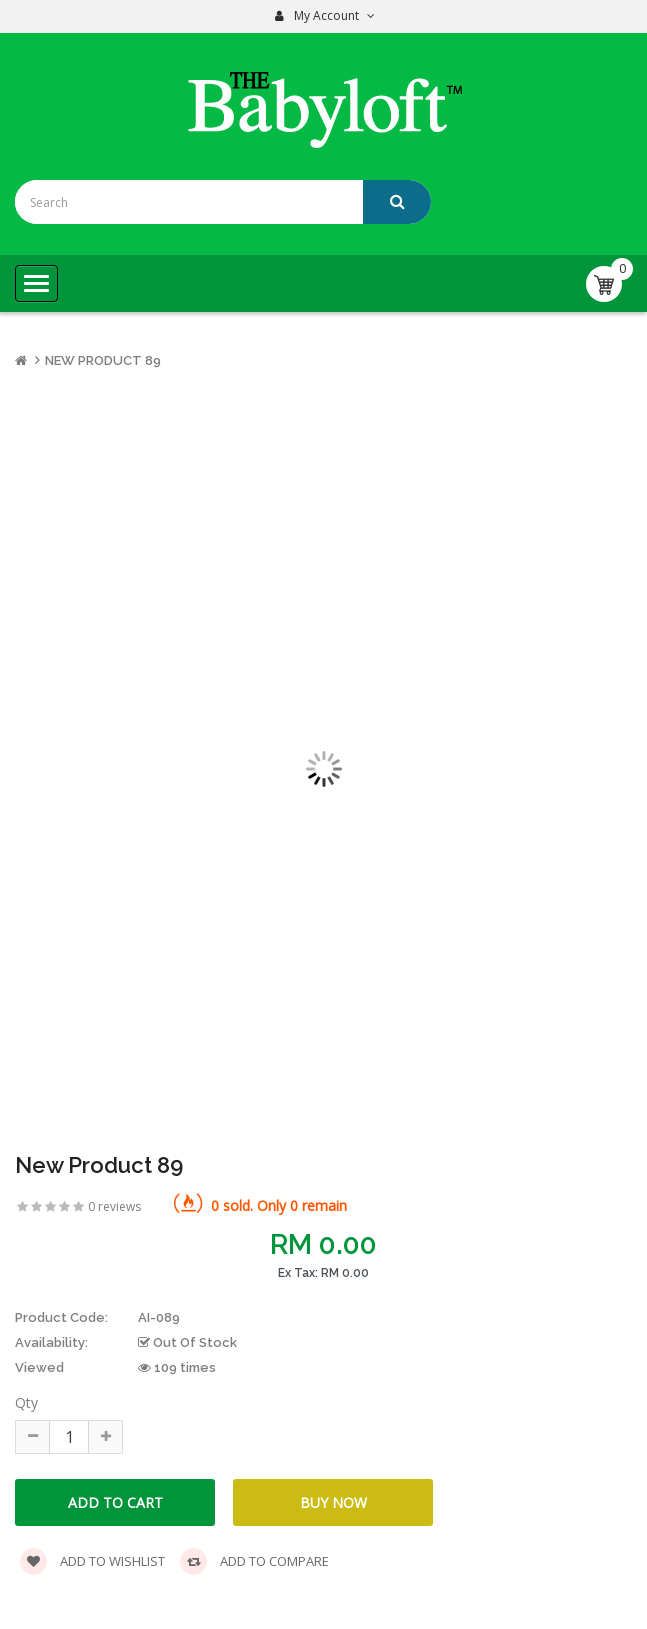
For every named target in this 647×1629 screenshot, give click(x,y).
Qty (26, 1402)
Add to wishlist (92, 1561)
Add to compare (254, 1561)
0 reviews (114, 1206)
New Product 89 (103, 360)
